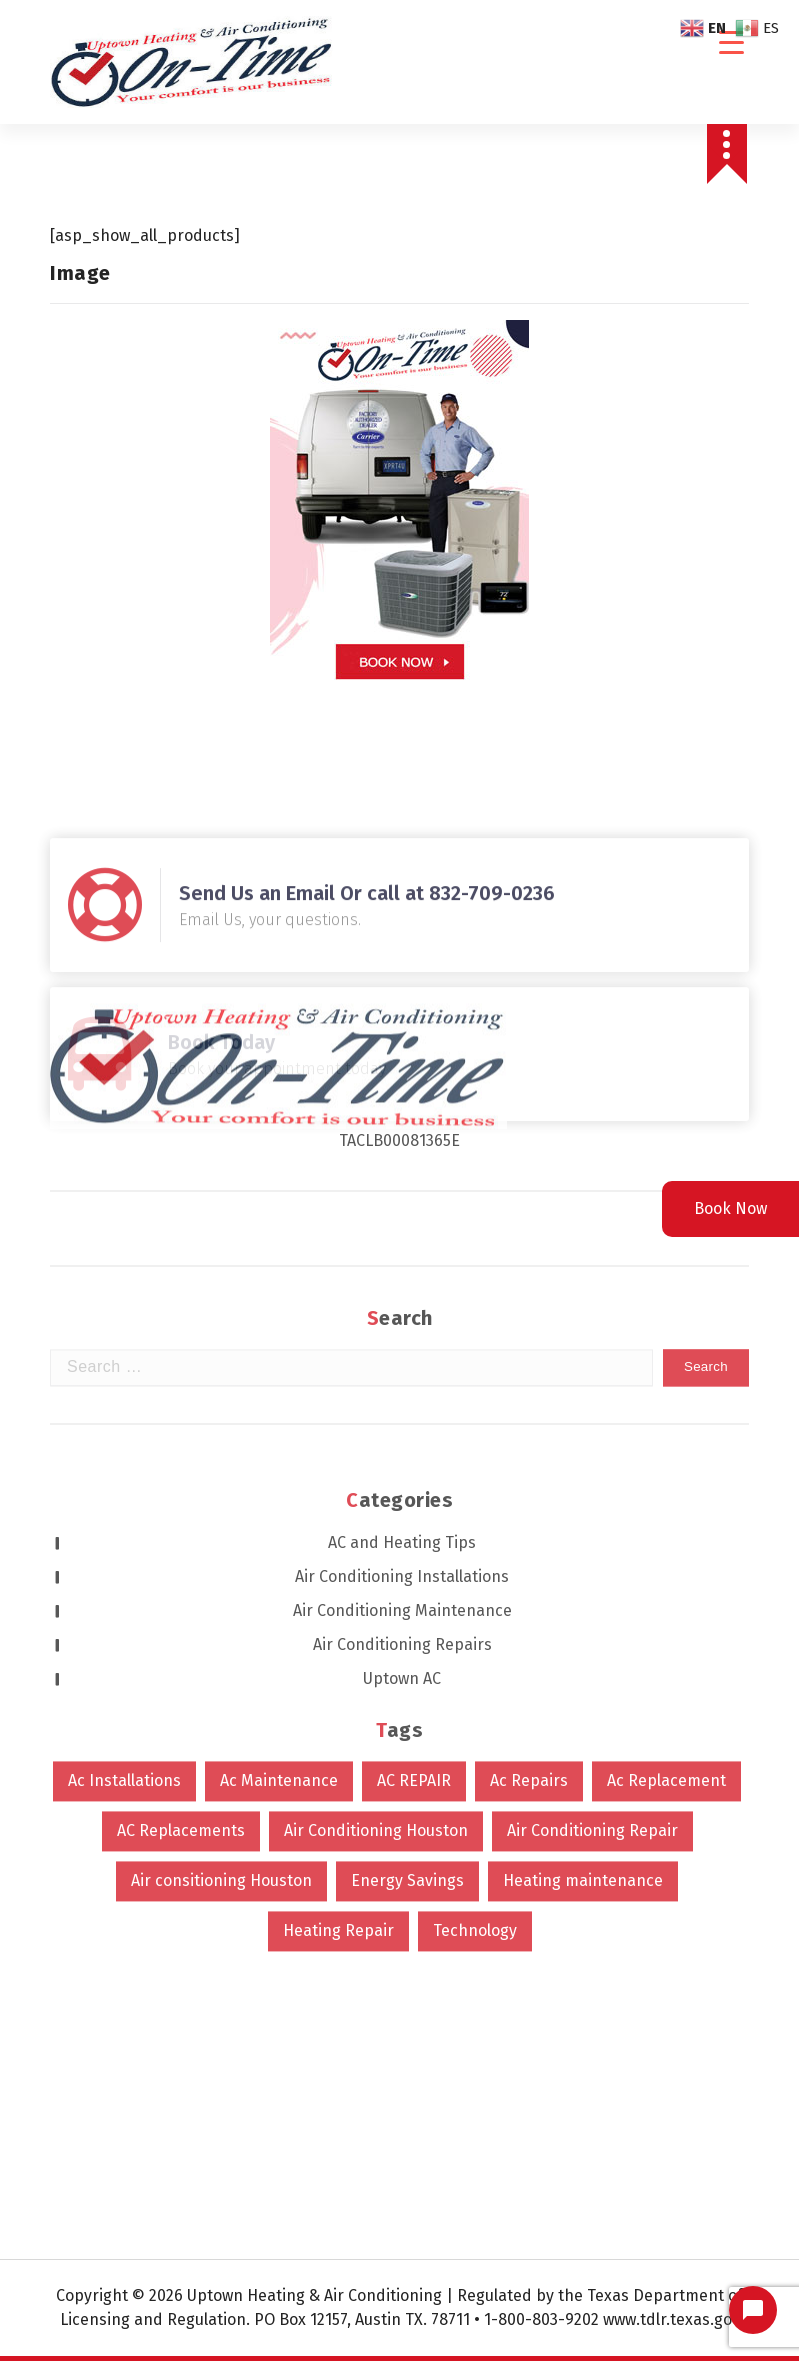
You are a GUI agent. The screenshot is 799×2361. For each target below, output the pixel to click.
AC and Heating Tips (402, 1260)
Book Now (730, 1208)
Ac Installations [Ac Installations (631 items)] (124, 1498)
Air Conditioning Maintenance (402, 1328)
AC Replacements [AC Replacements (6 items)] (181, 1548)
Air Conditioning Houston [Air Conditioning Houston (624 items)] (376, 1548)
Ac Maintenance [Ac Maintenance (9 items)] (279, 1498)
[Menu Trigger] (731, 42)
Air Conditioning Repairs (402, 1362)
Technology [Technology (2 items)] (475, 1648)
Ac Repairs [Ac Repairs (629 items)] (529, 1498)
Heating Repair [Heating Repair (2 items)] (338, 1648)
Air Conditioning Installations (402, 1294)
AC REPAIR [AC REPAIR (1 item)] (414, 1498)
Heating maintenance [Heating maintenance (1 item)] (583, 1598)
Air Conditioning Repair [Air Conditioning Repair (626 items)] (592, 1548)
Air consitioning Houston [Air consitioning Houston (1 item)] (221, 1598)
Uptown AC (402, 1396)
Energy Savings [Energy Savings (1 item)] (407, 1598)
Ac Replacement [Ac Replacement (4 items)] (666, 1498)
